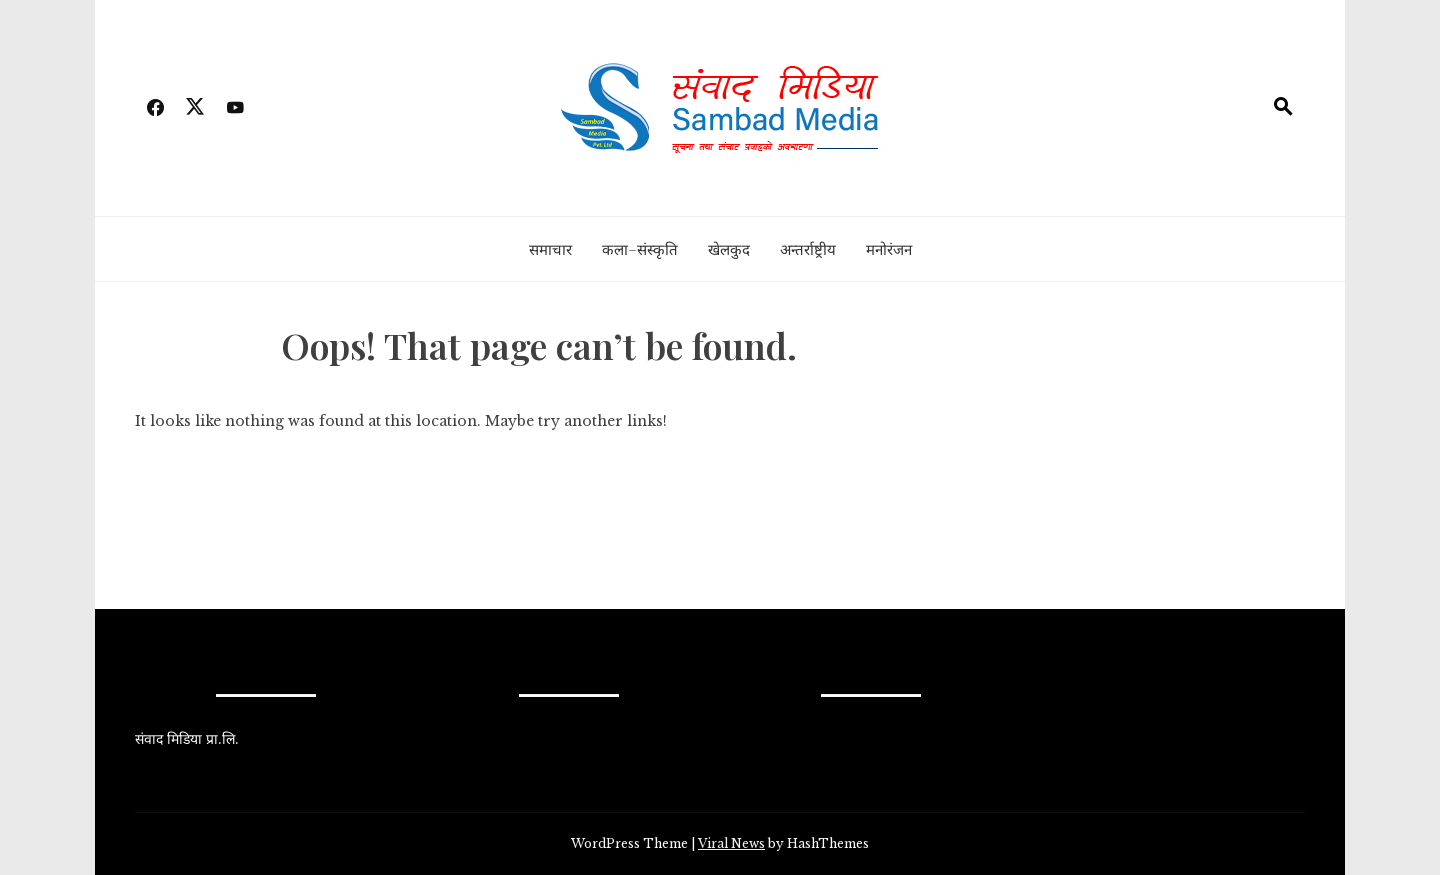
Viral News (731, 843)
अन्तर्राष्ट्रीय (808, 249)
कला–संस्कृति (640, 249)
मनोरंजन (889, 249)
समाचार (550, 249)
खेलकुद (729, 249)
